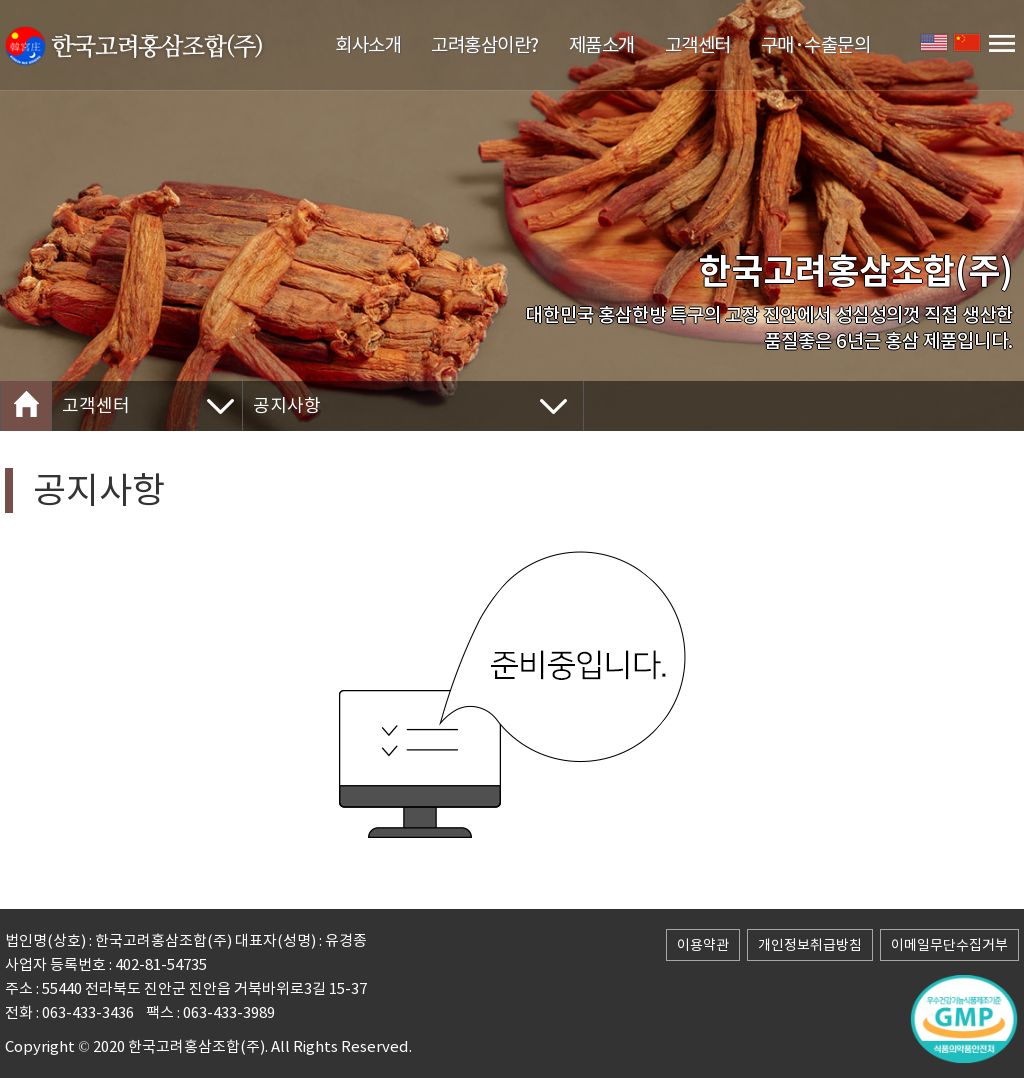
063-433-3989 (229, 1012)
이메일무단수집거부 (949, 945)
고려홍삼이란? (485, 45)
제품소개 (602, 45)
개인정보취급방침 (810, 945)
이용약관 (703, 945)
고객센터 (698, 45)
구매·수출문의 (816, 45)
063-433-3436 (88, 1012)
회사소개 (368, 45)
